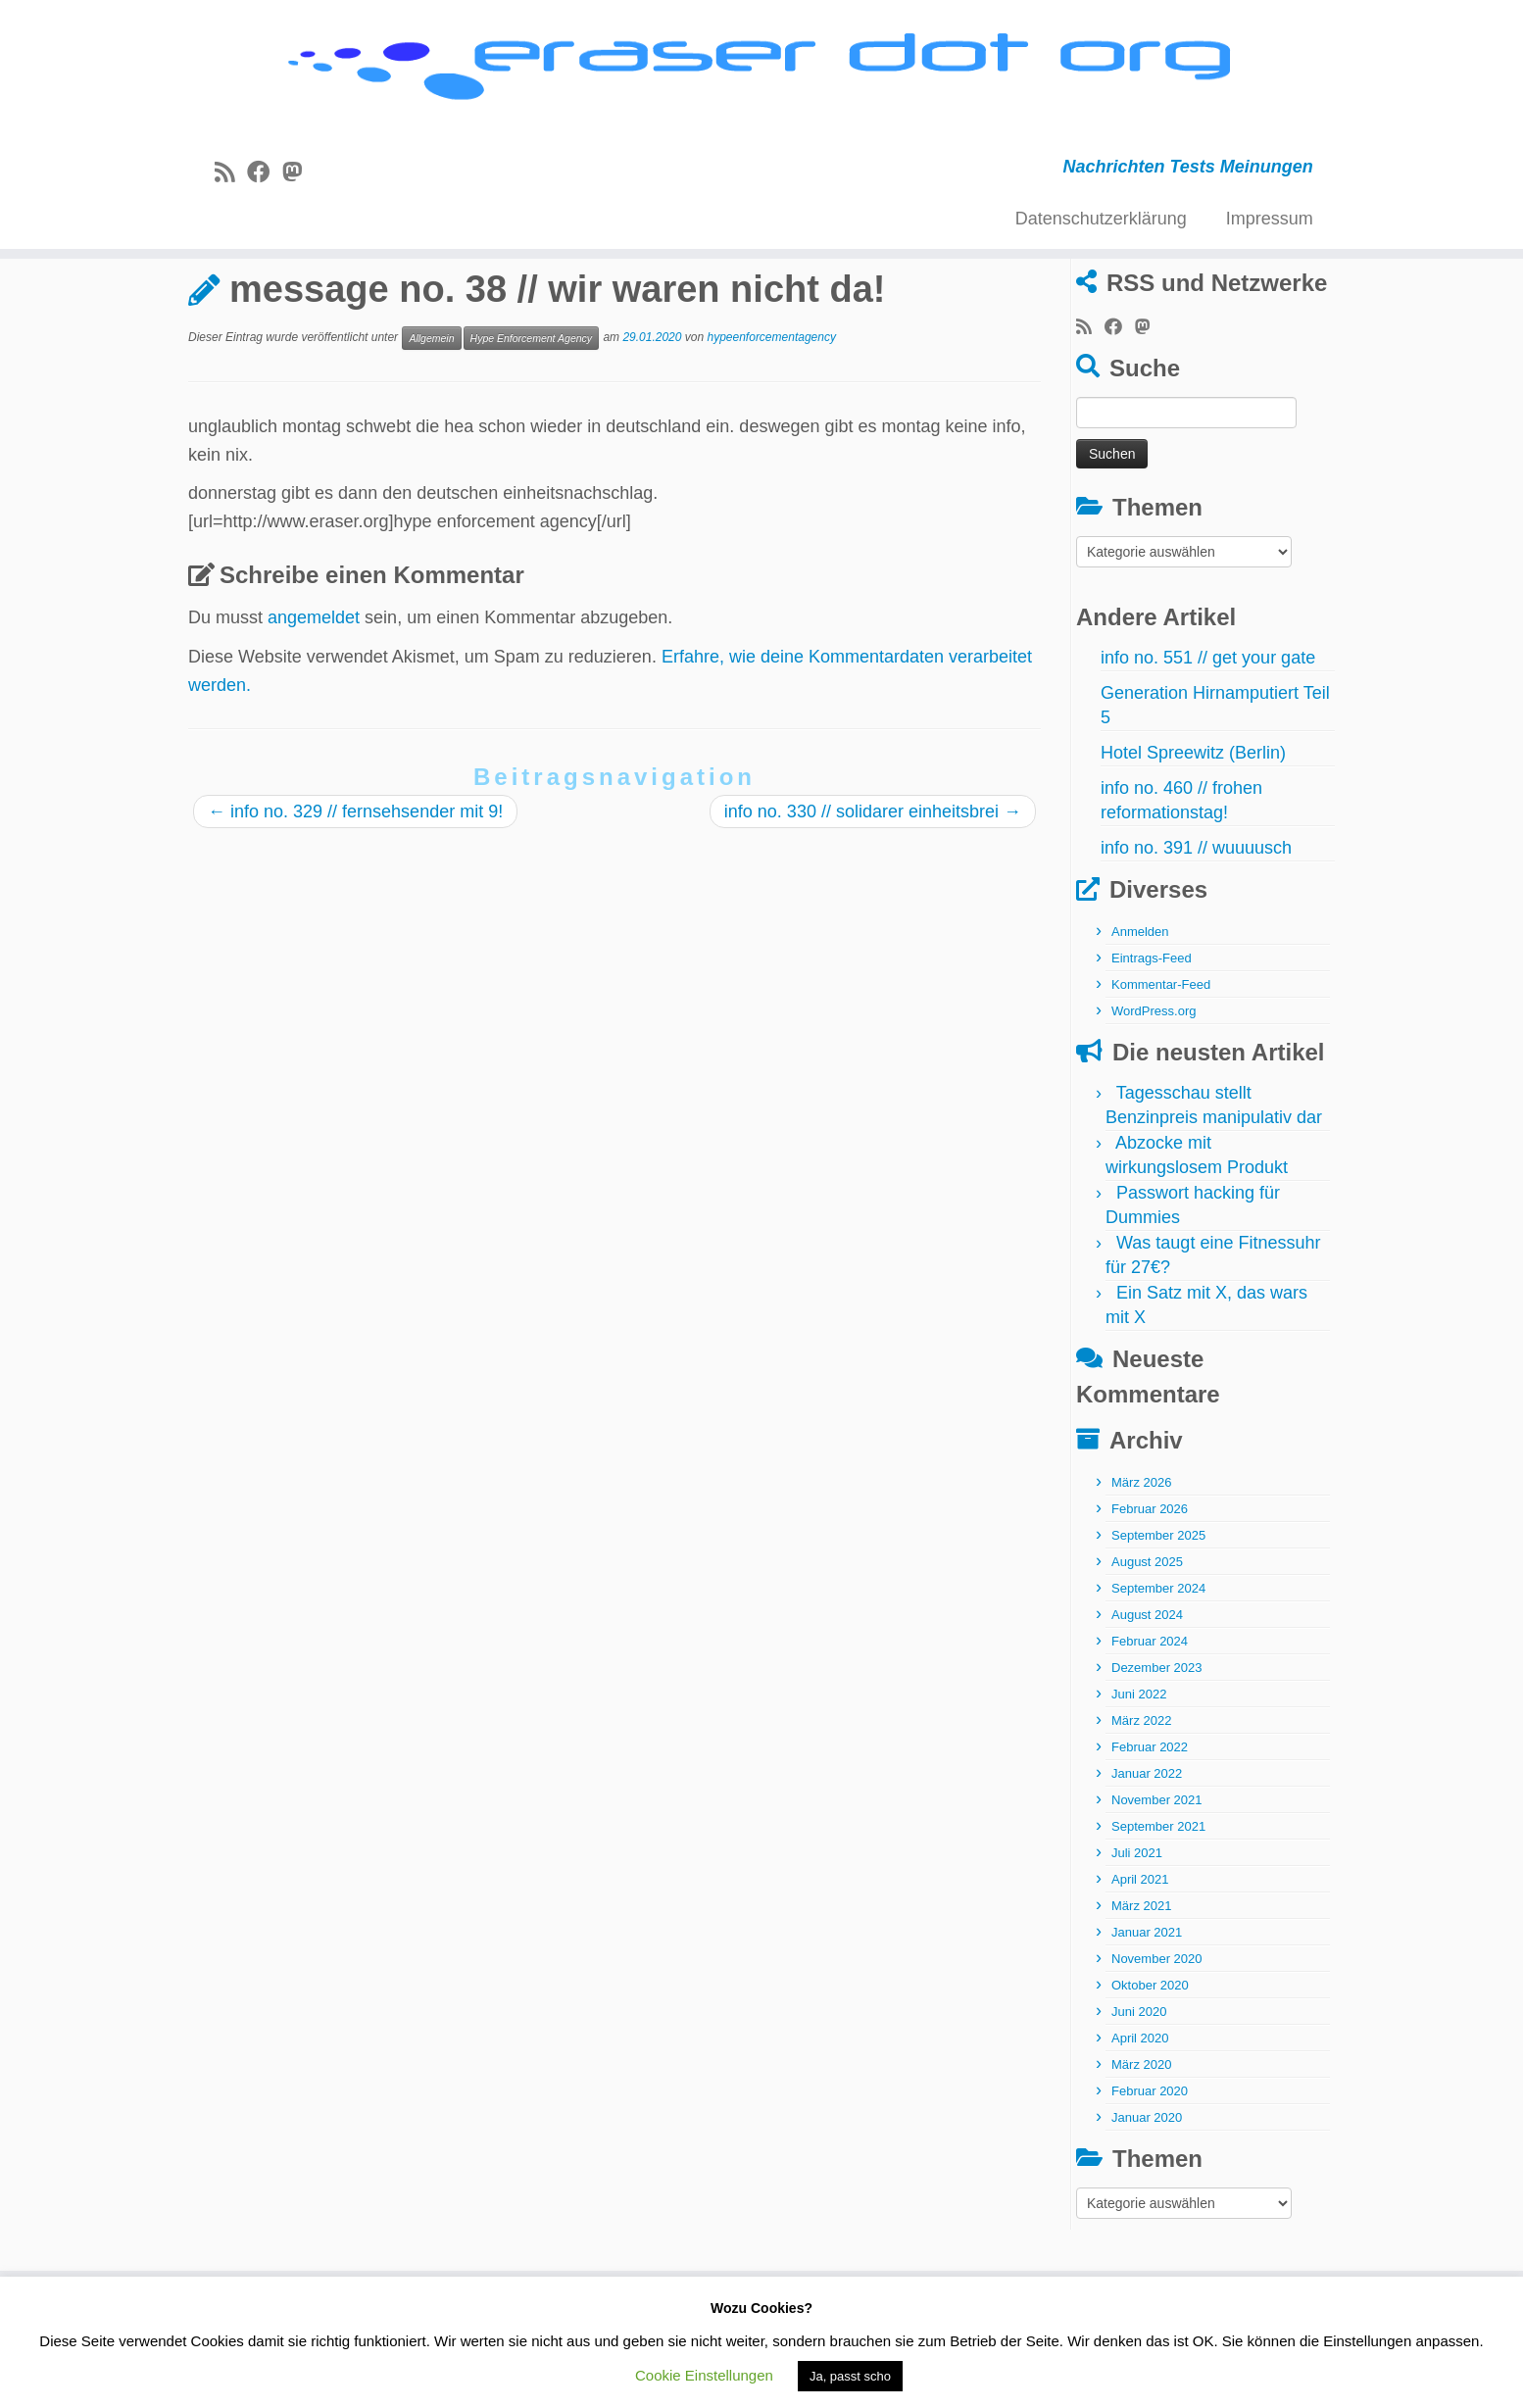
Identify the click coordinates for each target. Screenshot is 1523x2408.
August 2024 (1147, 1691)
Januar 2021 (1146, 2008)
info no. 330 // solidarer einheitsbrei (872, 888)
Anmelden (1140, 1008)
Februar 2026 (1149, 1585)
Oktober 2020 (1150, 2061)
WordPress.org (1153, 1087)
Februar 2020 (1149, 2167)
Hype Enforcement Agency (531, 413)
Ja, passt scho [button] (850, 2376)
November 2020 (1157, 2035)
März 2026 (1141, 1558)
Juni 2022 (1138, 1770)
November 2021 (1157, 1876)
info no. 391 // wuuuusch (1196, 924)
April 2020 (1140, 2114)
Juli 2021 (1136, 1929)
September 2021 (1158, 1902)
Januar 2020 (1146, 2194)
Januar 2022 (1146, 1850)
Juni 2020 (1138, 2088)
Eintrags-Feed (1151, 1034)
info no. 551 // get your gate (1208, 734)
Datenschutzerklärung (1101, 228)
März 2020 (1141, 2141)
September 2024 (1158, 1664)
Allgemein (282, 307)
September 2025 (1158, 1611)
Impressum (1269, 228)
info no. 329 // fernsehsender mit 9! (355, 888)
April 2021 (1140, 1955)
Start (206, 307)
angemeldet (314, 694)
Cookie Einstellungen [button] (704, 2375)
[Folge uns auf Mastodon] (298, 182)
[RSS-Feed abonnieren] (231, 182)
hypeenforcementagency (772, 413)
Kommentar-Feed (1160, 1061)
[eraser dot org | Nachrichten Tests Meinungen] (761, 76)
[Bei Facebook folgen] (264, 182)
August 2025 (1147, 1638)
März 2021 (1141, 1982)
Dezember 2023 (1157, 1744)
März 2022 (1141, 1797)
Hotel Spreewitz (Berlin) (1193, 829)
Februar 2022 (1149, 1823)
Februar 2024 (1149, 1717)
